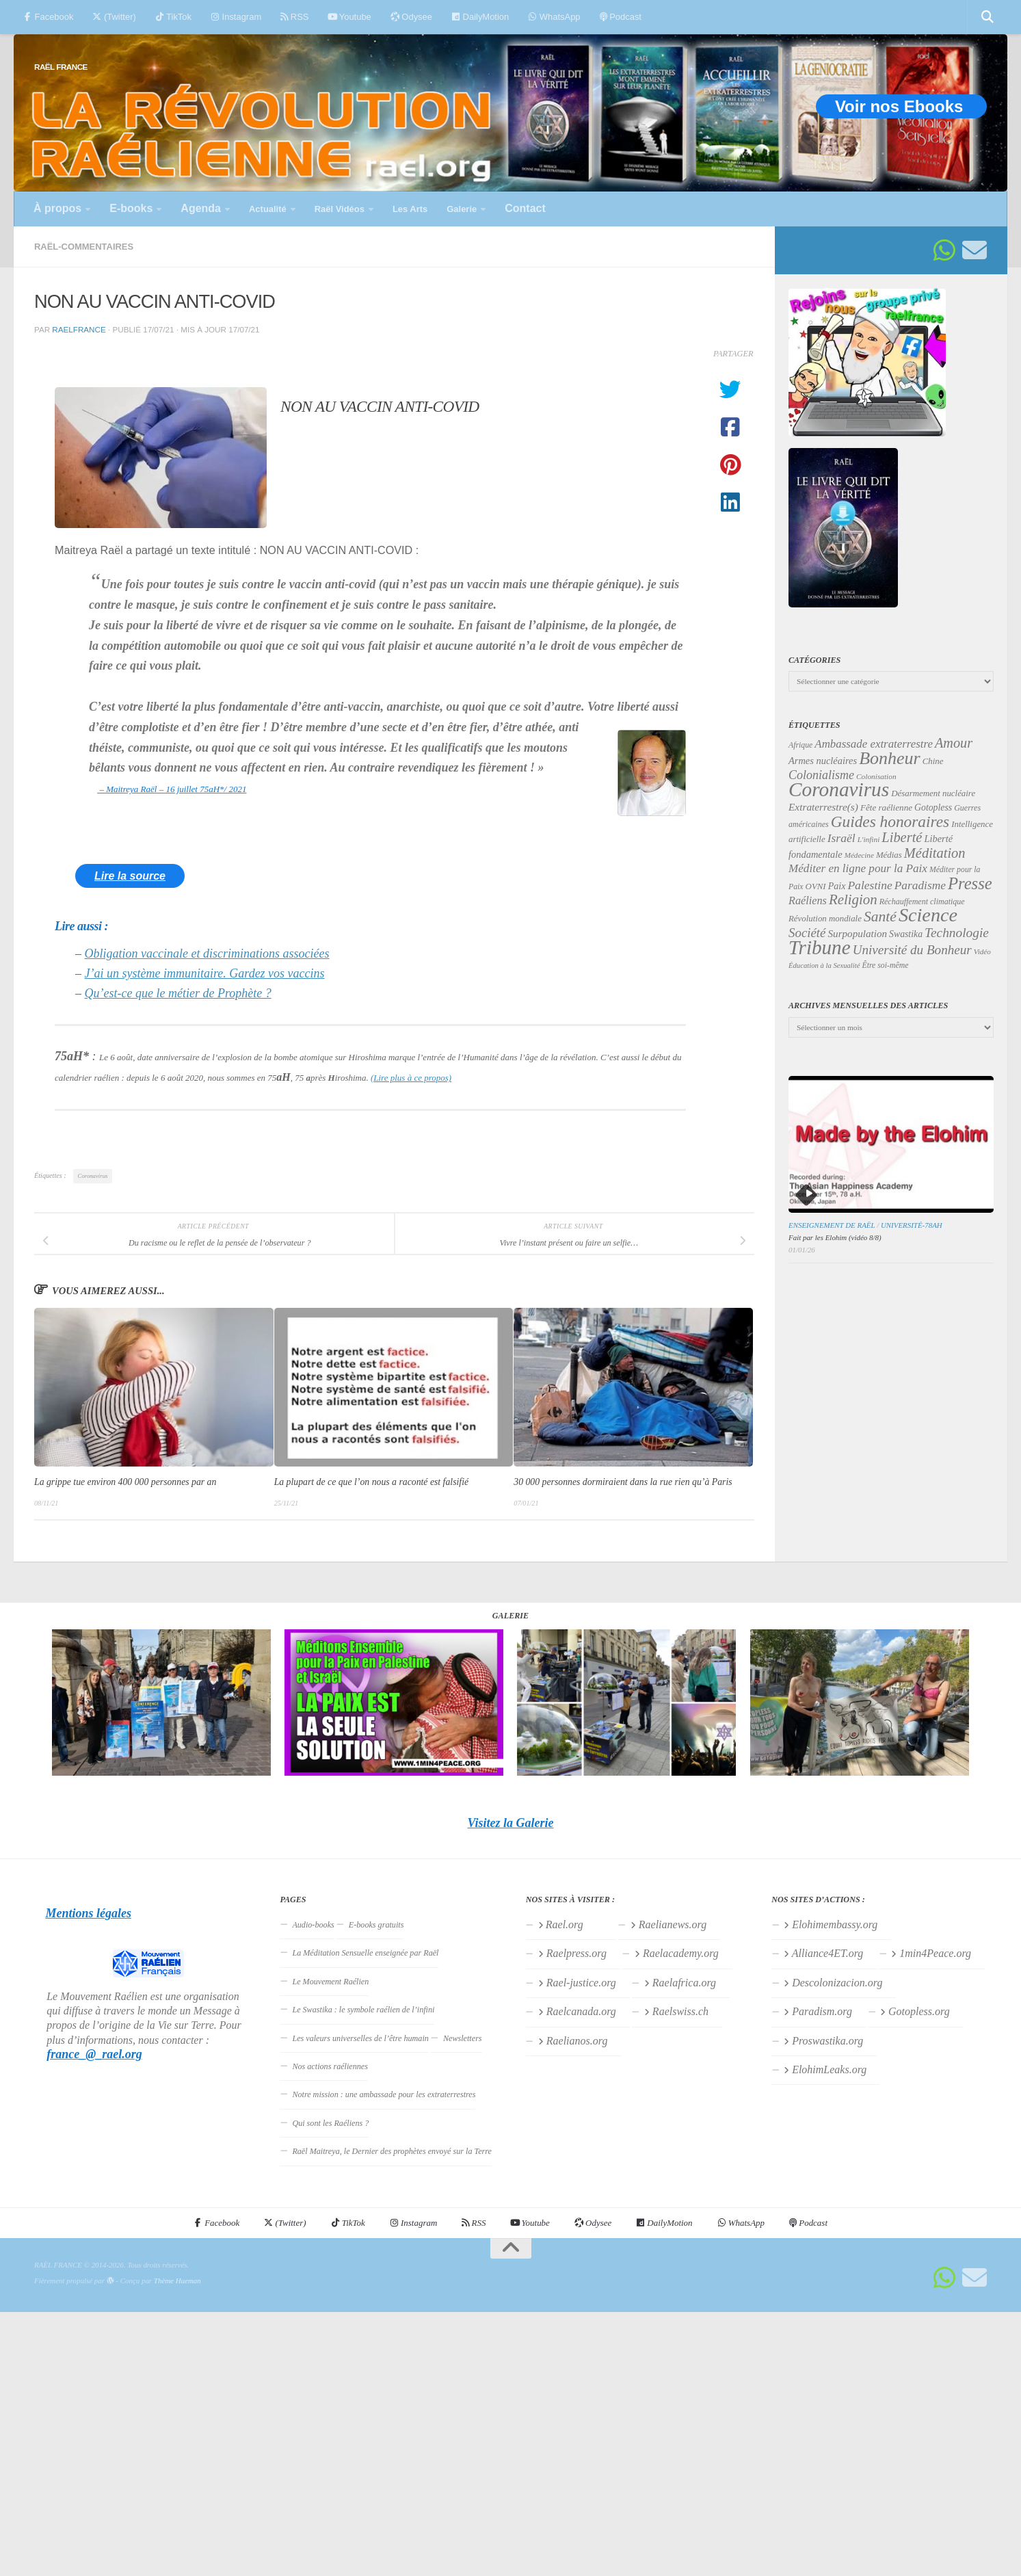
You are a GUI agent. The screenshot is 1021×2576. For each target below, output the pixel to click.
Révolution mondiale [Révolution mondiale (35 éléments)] (825, 918)
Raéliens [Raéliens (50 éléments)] (807, 901)
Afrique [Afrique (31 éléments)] (800, 745)
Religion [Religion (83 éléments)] (853, 899)
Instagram (236, 17)
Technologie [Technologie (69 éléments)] (957, 932)
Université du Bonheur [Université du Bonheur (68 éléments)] (912, 950)
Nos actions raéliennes (330, 2066)
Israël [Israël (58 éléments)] (841, 838)
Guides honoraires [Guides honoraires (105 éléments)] (890, 821)
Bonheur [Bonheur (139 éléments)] (889, 758)
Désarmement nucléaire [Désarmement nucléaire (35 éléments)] (933, 793)
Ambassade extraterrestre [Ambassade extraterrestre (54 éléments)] (873, 743)
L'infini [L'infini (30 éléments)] (869, 839)
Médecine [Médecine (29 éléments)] (859, 855)
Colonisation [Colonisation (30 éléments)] (876, 776)
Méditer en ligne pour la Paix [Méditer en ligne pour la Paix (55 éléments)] (857, 868)
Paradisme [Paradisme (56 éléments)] (920, 885)
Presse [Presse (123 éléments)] (970, 883)
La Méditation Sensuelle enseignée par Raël (365, 1953)
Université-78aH (911, 1225)
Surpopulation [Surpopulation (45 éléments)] (857, 933)
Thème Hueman (177, 2280)
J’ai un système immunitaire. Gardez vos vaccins (205, 973)
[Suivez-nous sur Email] (974, 250)
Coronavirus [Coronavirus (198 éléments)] (838, 789)
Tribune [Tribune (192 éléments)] (819, 947)
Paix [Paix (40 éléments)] (837, 886)
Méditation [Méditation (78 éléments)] (935, 852)
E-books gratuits (376, 1925)
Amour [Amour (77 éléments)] (953, 742)
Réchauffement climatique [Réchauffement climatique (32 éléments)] (922, 901)
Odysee (411, 17)
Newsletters (462, 2038)
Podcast (620, 17)
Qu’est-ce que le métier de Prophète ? (178, 993)
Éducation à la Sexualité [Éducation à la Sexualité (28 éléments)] (824, 965)
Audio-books (313, 1925)
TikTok (173, 17)
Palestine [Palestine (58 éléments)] (869, 885)
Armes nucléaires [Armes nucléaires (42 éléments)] (822, 760)
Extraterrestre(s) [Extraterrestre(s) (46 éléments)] (823, 807)
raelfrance (78, 329)
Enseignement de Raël (831, 1225)
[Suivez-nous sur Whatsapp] (944, 250)
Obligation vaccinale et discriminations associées (207, 953)
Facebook (48, 17)
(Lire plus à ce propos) (411, 1078)
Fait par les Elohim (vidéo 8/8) (834, 1237)
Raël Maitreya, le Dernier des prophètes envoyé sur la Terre (392, 2151)
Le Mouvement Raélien (330, 1981)
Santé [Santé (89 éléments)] (880, 916)
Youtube (349, 17)
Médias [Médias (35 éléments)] (889, 855)
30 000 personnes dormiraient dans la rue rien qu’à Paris (623, 1482)
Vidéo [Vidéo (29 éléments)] (982, 951)
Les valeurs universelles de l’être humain (360, 2038)
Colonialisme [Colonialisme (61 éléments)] (821, 775)
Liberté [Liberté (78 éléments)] (901, 837)
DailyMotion (480, 17)
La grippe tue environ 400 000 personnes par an (125, 1482)
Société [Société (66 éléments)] (807, 932)
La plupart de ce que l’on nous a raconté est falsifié (371, 1482)
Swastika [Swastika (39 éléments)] (906, 934)
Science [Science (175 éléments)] (928, 914)
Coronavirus (93, 1175)
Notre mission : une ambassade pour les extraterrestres (383, 2094)
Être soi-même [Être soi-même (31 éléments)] (885, 965)
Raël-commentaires (83, 246)
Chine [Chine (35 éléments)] (933, 761)
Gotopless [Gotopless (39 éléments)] (933, 807)
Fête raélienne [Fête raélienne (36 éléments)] (886, 807)
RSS (294, 17)
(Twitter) (113, 17)
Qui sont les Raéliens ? (330, 2123)
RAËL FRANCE (61, 66)
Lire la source (129, 876)
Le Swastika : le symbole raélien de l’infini (363, 2009)
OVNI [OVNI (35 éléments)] (816, 886)
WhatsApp (554, 17)
